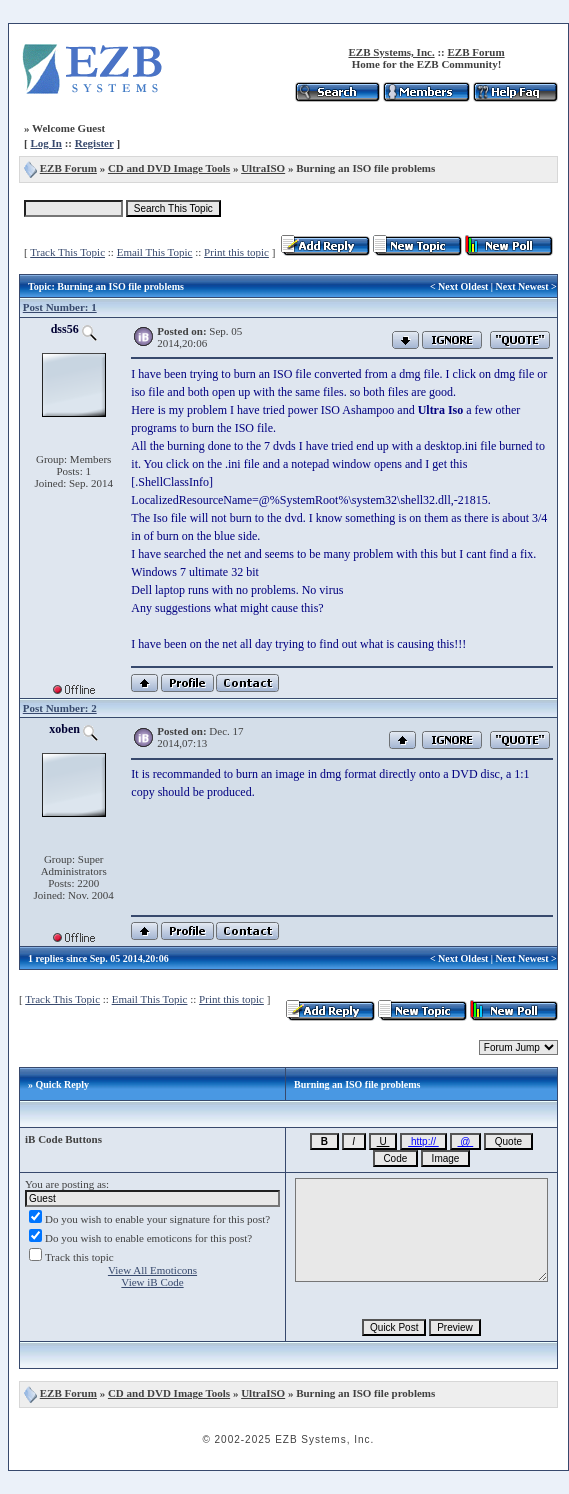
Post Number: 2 (60, 708)
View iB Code (152, 1282)
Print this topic (236, 252)
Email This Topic (155, 252)
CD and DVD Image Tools (169, 168)
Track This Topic (67, 252)
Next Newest (522, 286)
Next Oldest (463, 286)
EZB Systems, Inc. (391, 52)
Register (94, 143)
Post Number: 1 (60, 307)
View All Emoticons (152, 1270)
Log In (46, 143)
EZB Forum (475, 52)
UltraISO (263, 168)
